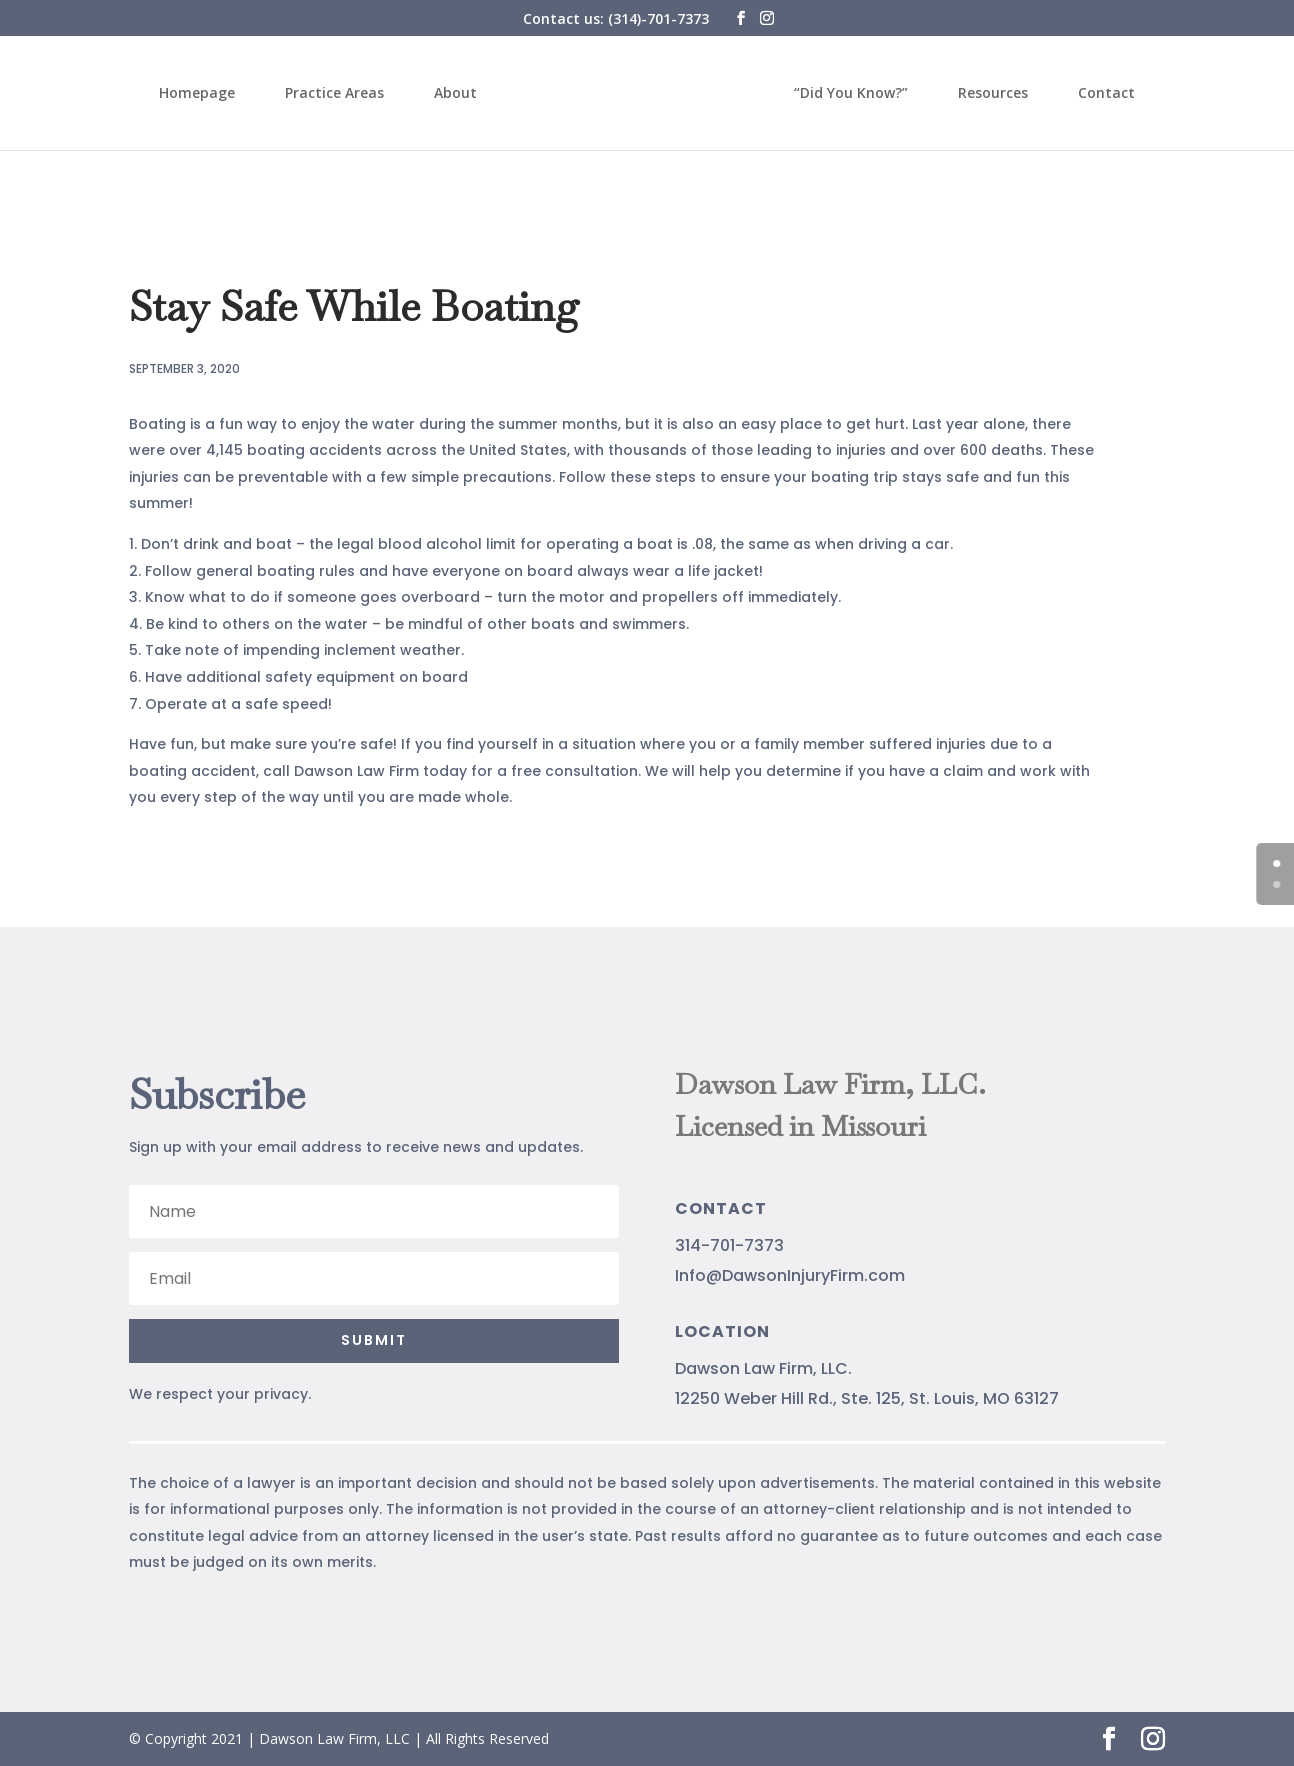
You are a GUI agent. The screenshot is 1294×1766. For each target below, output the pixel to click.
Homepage (210, 94)
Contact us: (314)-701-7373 (616, 18)
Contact (1093, 94)
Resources (980, 94)
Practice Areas (347, 94)
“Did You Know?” (838, 94)
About (468, 94)
